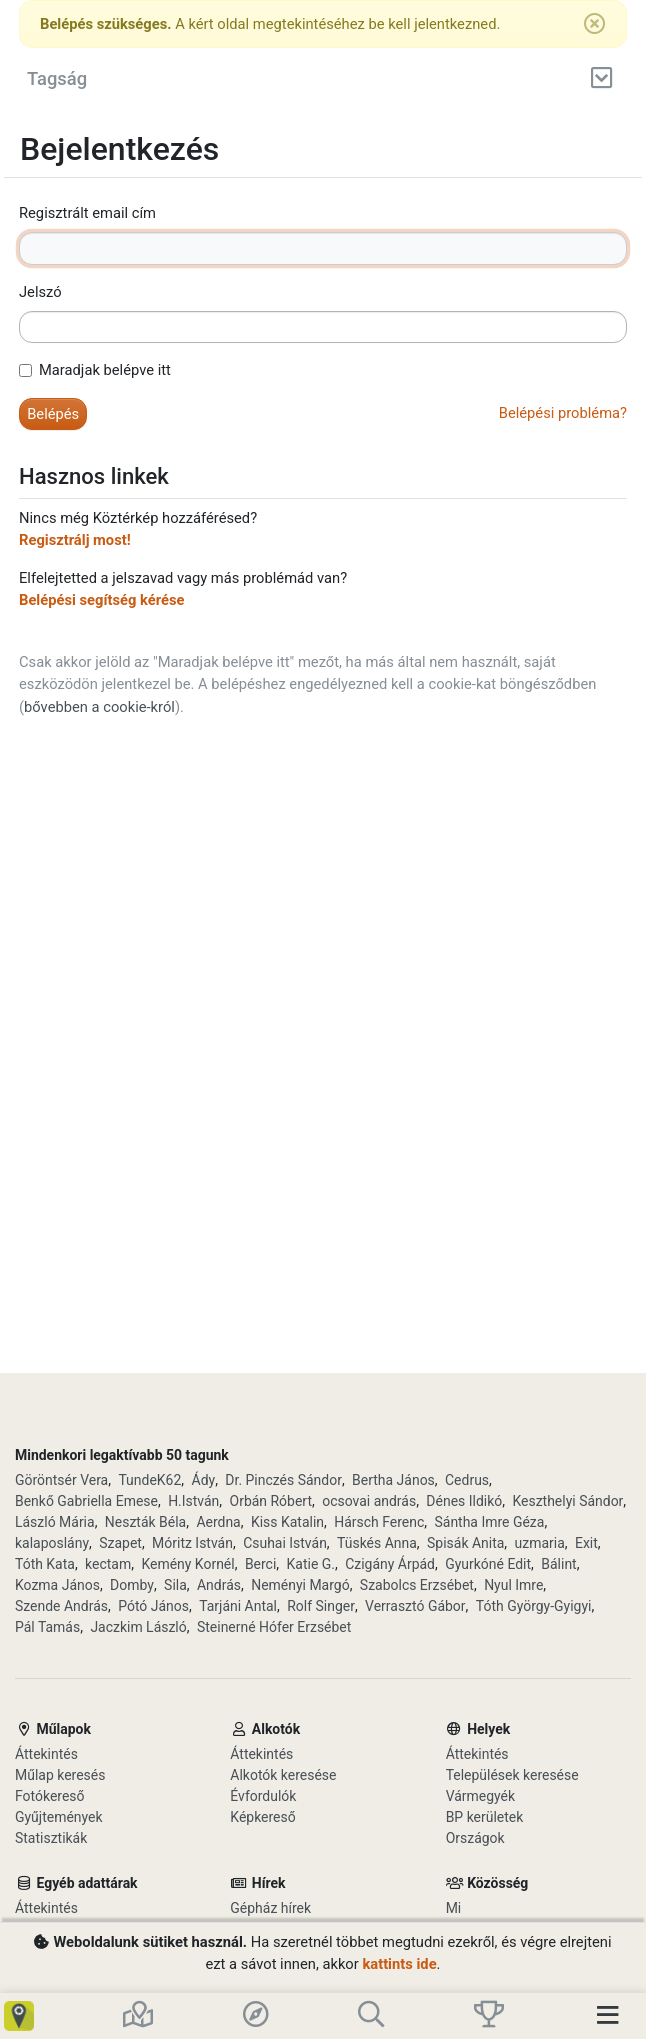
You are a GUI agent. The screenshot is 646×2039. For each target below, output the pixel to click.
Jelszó (40, 292)
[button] (53, 414)
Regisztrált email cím (87, 213)
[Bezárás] (595, 24)
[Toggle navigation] (613, 2016)
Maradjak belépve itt (105, 370)
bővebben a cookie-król (99, 707)
